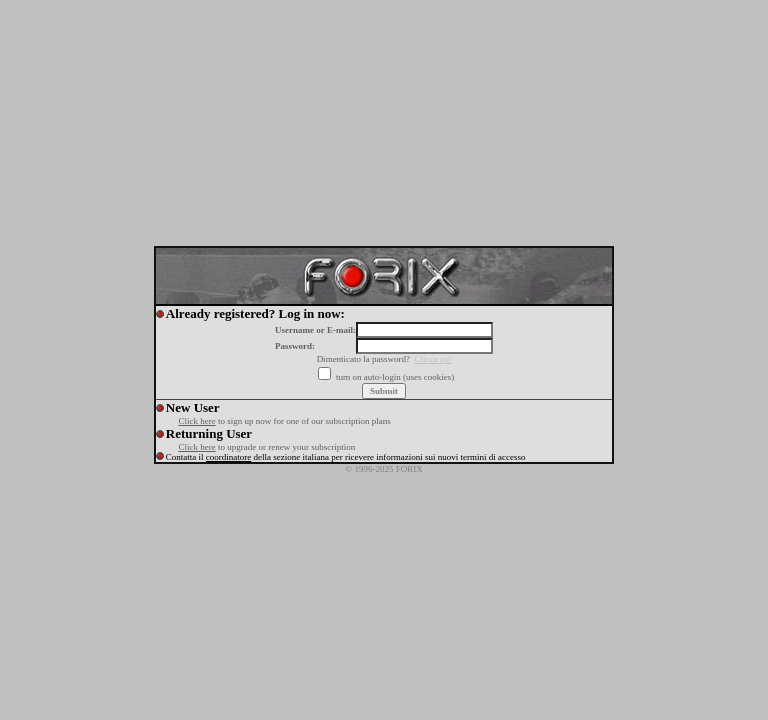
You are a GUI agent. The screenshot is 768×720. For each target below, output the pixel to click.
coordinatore (228, 457)
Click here (196, 421)
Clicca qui (433, 359)
